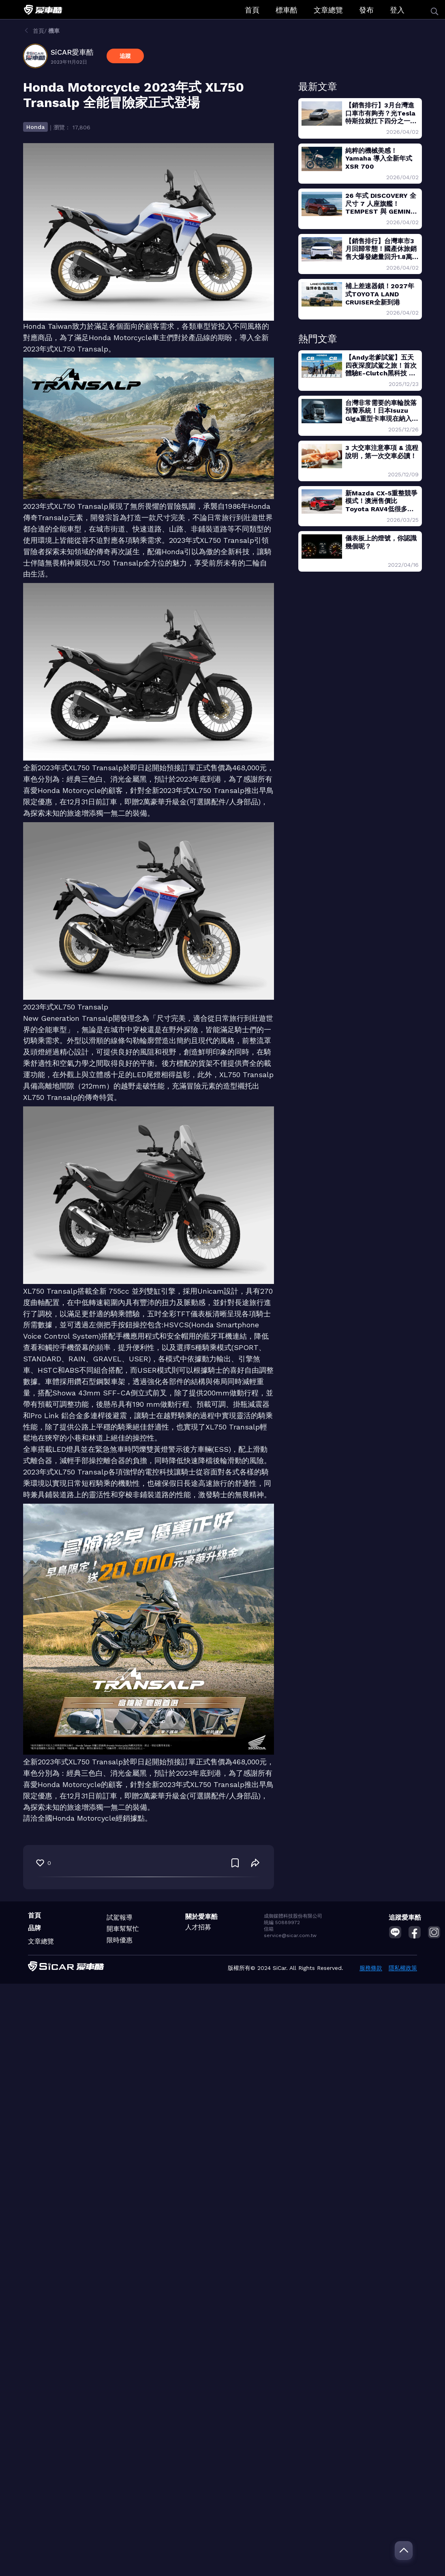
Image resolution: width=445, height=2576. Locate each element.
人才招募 (198, 1927)
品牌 (34, 1928)
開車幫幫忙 (123, 1929)
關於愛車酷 (201, 1916)
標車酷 (286, 10)
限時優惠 (120, 1940)
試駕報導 (120, 1917)
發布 (366, 10)
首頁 (252, 10)
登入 (397, 10)
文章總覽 (328, 10)
